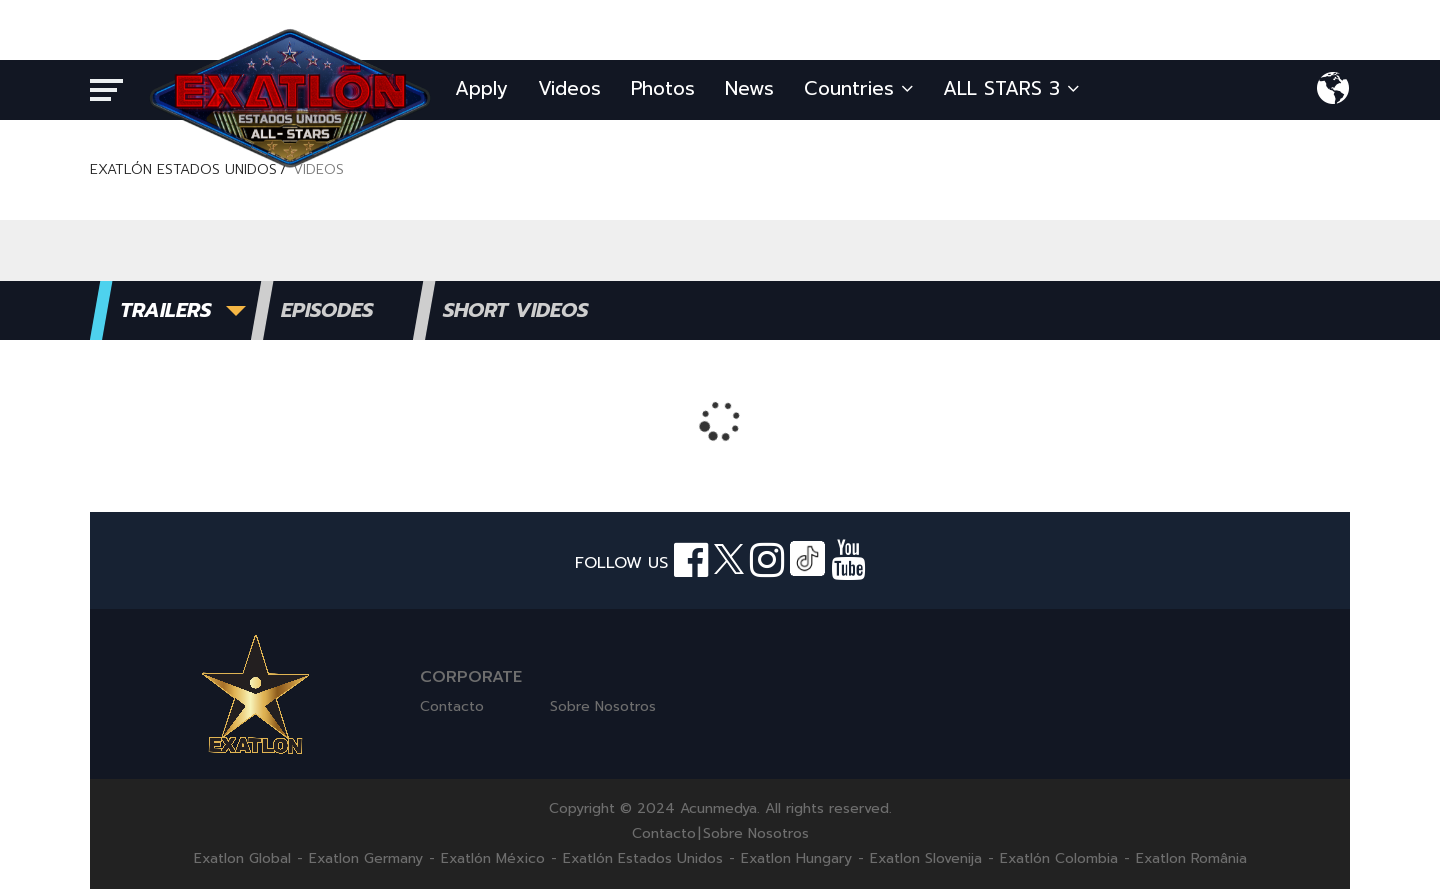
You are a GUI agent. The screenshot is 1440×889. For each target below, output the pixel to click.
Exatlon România (1191, 859)
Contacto (452, 706)
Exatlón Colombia (1059, 859)
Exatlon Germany (366, 859)
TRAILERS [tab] (165, 310)
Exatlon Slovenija (926, 859)
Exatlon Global (242, 859)
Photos (663, 88)
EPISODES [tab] (327, 310)
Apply (481, 88)
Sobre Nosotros (603, 706)
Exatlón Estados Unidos (643, 859)
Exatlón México (493, 859)
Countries (858, 88)
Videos (569, 88)
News (749, 88)
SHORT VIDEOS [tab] (515, 310)
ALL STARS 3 (1011, 88)
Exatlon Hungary (796, 859)
